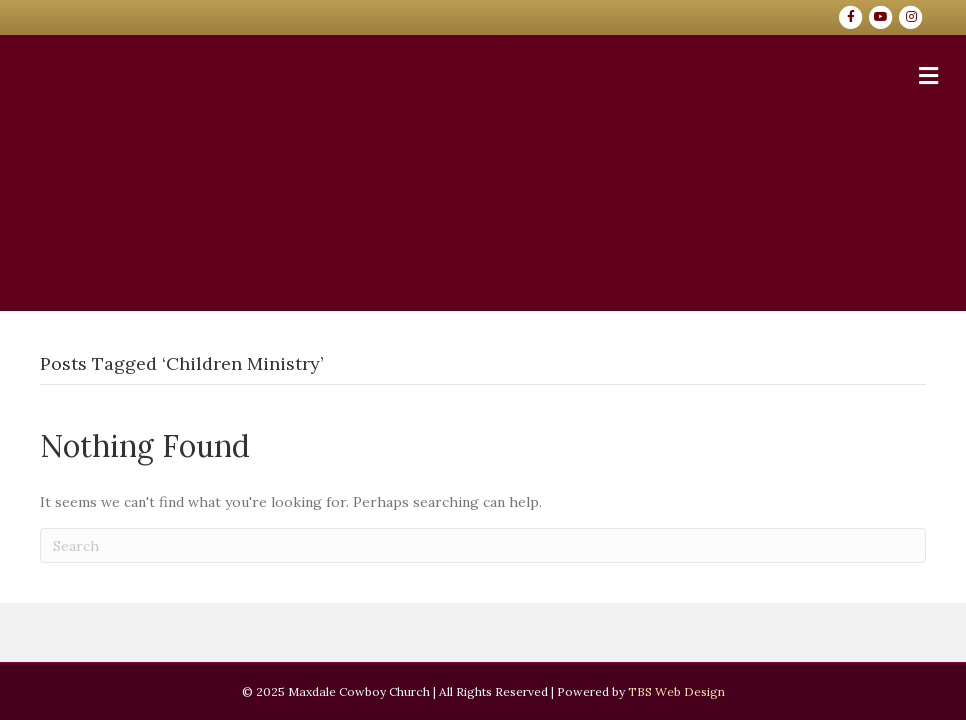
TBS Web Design (676, 691)
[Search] (483, 545)
